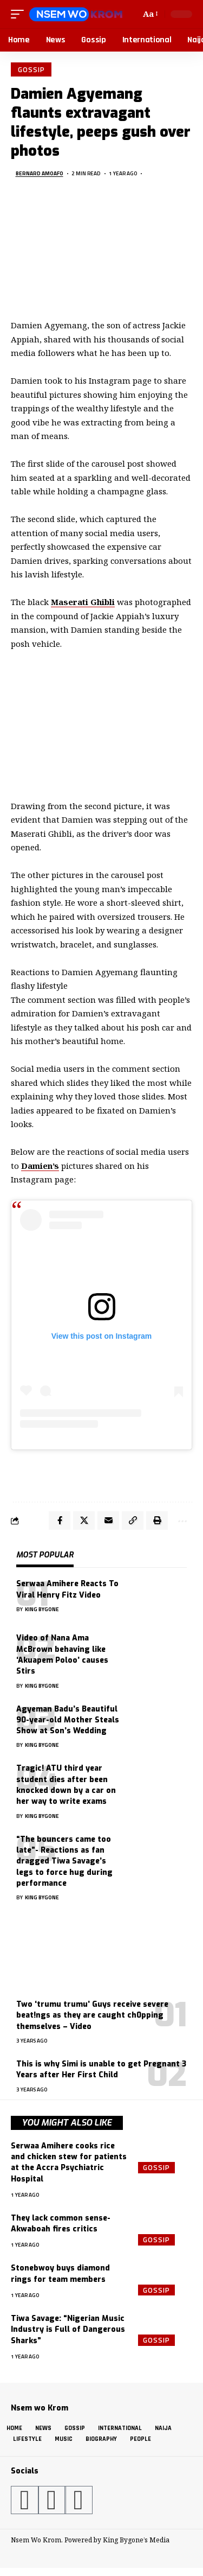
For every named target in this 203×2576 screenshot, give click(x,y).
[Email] (108, 1520)
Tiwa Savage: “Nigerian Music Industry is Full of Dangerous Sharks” (68, 2329)
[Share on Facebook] (59, 1520)
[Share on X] (84, 1520)
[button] (20, 14)
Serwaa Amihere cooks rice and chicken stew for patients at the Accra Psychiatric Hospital (69, 2162)
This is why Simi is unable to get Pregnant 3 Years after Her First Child (101, 2069)
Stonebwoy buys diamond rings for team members (60, 2273)
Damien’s (40, 1165)
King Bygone (42, 1609)
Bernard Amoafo (39, 173)
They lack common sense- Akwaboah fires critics (60, 2223)
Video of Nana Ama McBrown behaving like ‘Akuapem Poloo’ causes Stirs (62, 1654)
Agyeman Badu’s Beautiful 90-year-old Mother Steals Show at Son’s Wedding (67, 1720)
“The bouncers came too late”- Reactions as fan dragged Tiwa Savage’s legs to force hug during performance (64, 1861)
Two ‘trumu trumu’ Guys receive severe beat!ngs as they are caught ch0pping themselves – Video (92, 2015)
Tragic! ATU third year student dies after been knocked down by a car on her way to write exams (66, 1785)
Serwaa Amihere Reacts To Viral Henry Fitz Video (67, 1589)
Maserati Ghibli (83, 601)
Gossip (31, 69)
